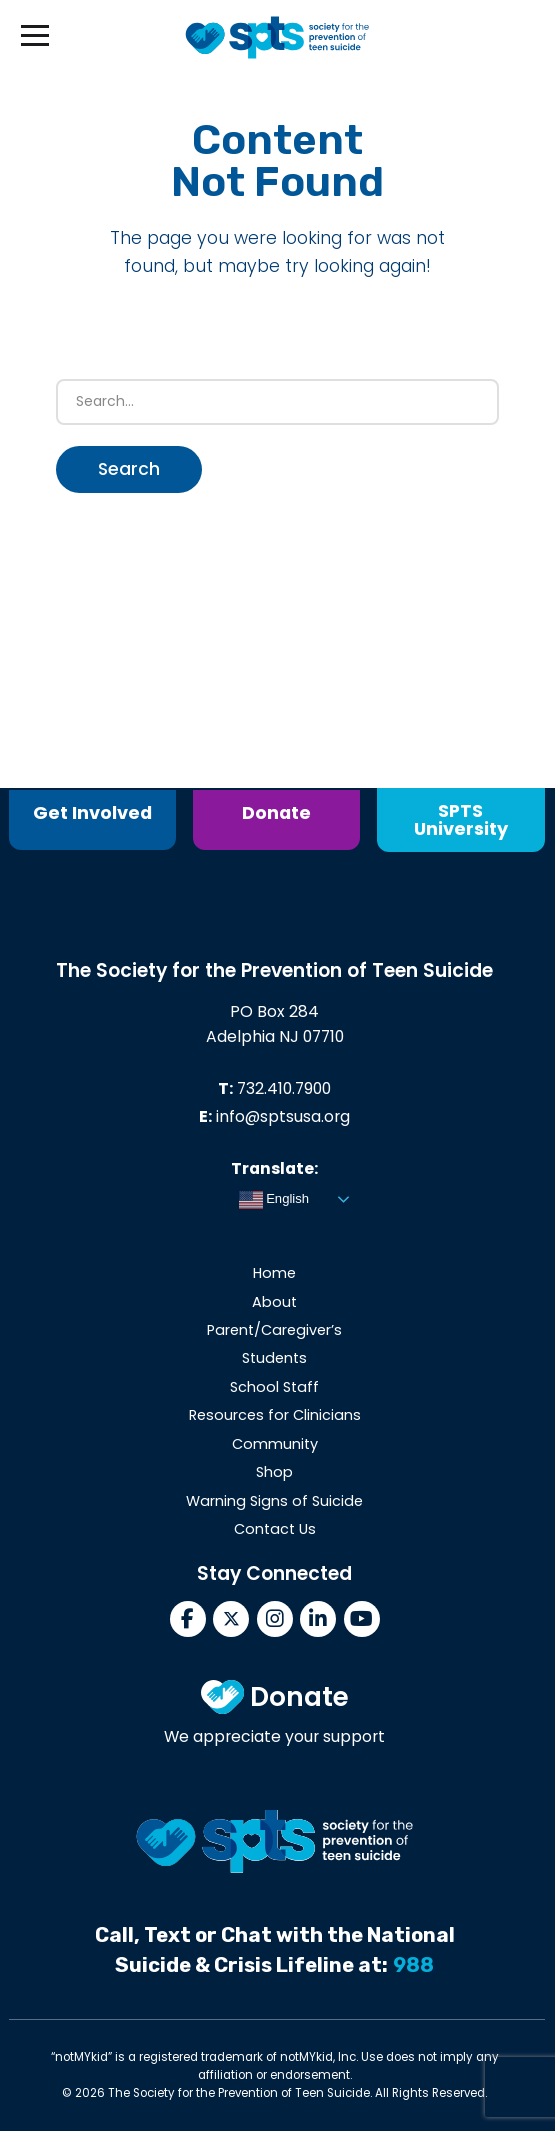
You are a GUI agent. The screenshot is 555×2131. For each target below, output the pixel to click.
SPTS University (461, 819)
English (274, 1201)
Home (274, 1275)
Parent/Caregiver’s (274, 1332)
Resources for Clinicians (275, 1417)
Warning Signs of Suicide (274, 1502)
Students (274, 1360)
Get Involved (92, 812)
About (274, 1303)
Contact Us (275, 1531)
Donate (276, 812)
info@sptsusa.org (283, 1118)
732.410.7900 (284, 1089)
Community (275, 1445)
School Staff (274, 1388)
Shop (274, 1474)
